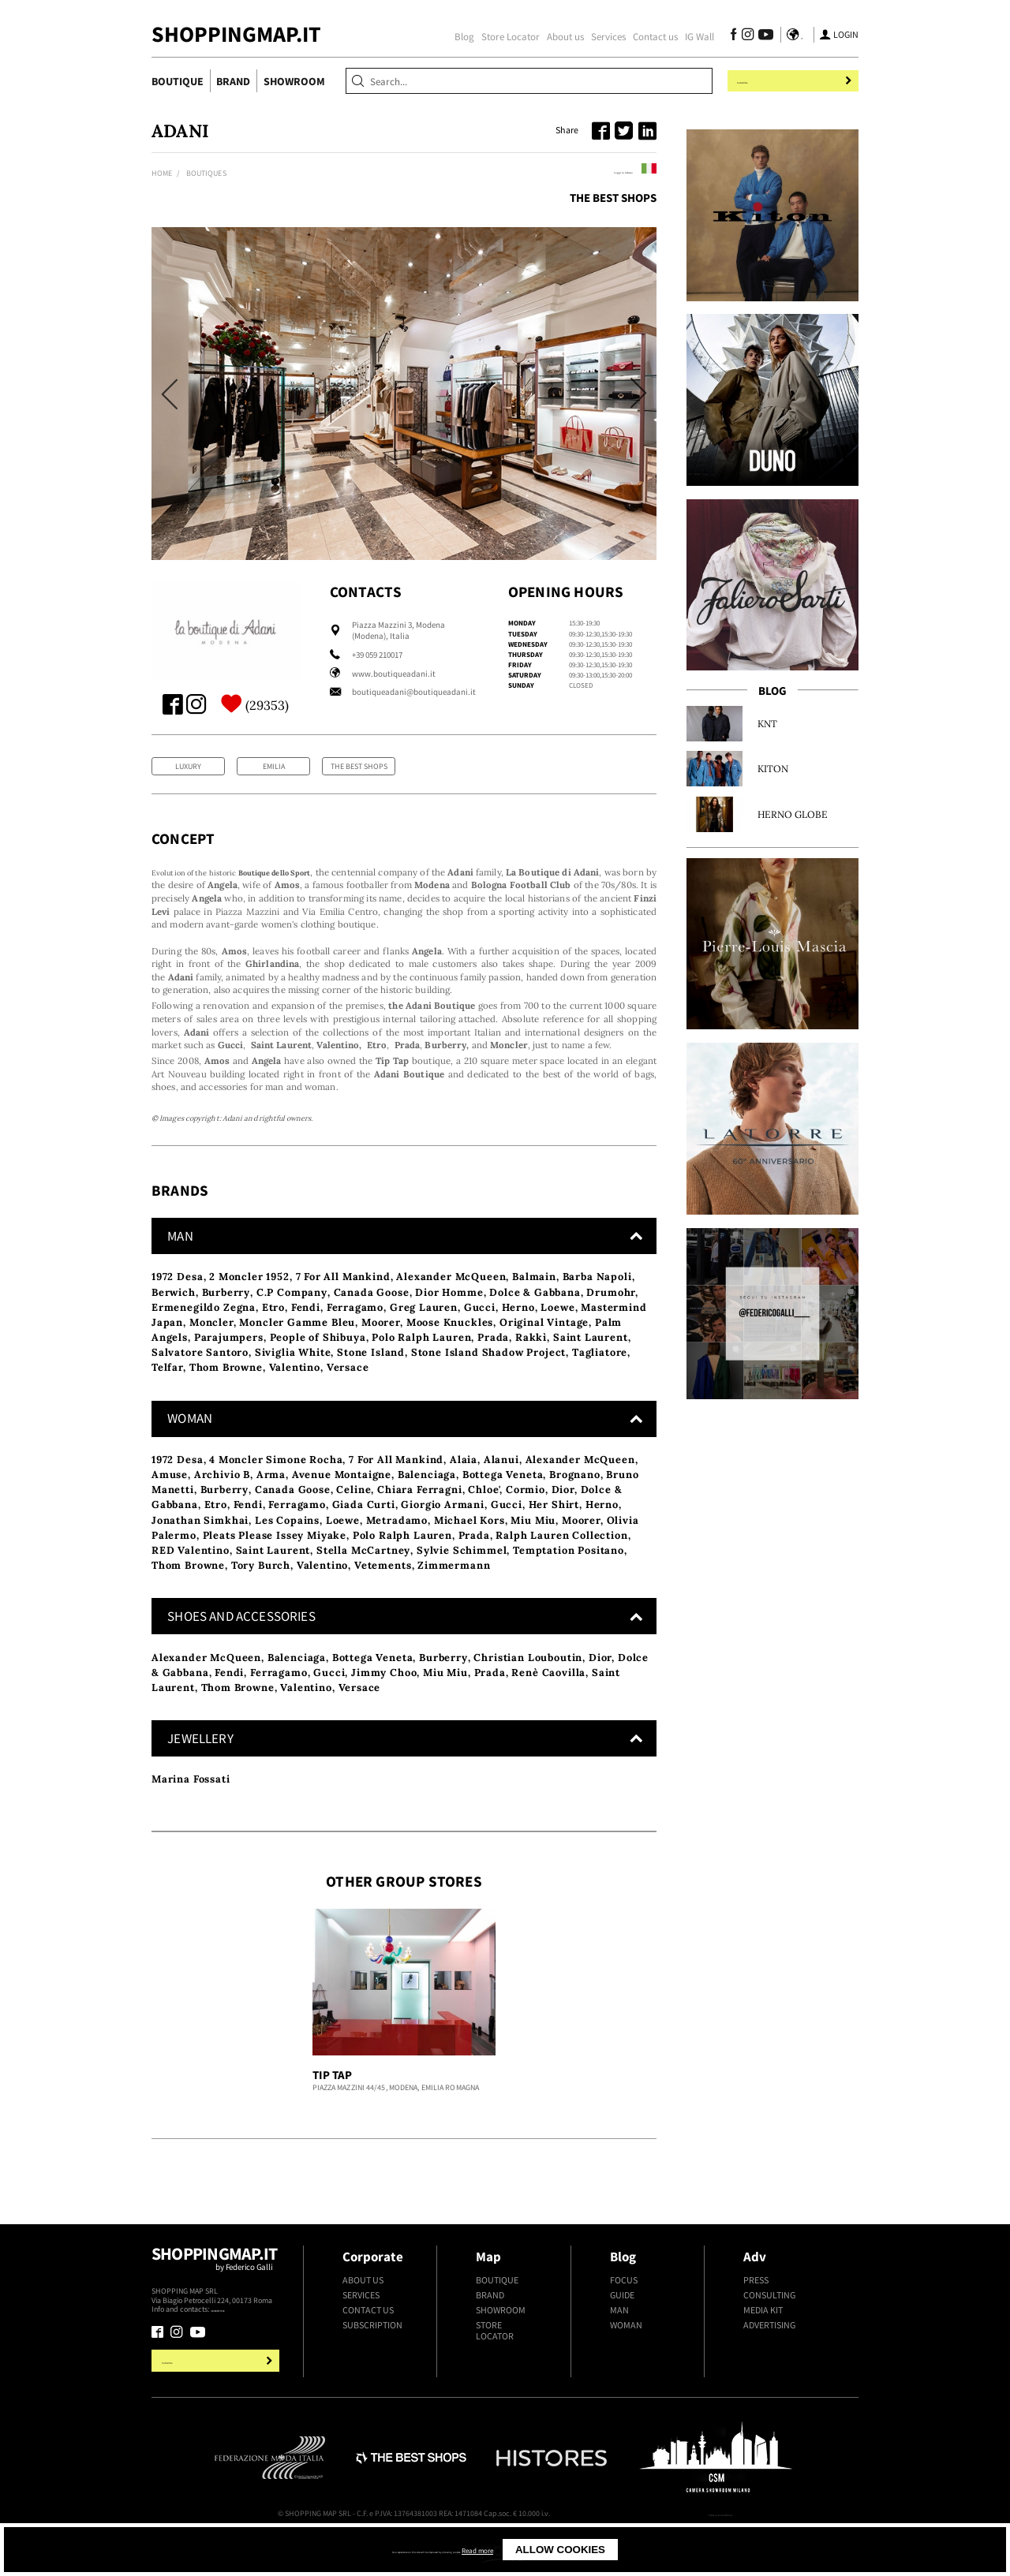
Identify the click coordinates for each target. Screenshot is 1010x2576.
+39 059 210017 (377, 654)
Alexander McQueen (451, 1312)
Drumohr (610, 1327)
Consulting (769, 2330)
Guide (622, 2330)
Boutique (178, 81)
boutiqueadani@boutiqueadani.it (414, 691)
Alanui (501, 1495)
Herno (518, 1343)
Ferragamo (355, 1343)
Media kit (763, 2345)
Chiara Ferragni (419, 1525)
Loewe (557, 1343)
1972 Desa (178, 1312)
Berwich (174, 1327)
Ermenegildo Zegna (204, 1343)
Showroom (294, 81)
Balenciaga (427, 1510)
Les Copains (287, 1555)
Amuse (170, 1510)
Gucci (480, 1343)
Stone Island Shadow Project (488, 1387)
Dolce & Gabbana (534, 1327)
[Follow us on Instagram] (743, 36)
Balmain (534, 1312)
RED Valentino (191, 1585)
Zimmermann (453, 1600)
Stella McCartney (363, 1585)
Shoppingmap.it (217, 2300)
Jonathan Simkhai (200, 1555)
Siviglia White (293, 1387)
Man (619, 2345)
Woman (626, 2360)
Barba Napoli (597, 1312)
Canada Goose (372, 1327)
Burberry (226, 1327)
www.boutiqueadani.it (394, 673)
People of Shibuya (318, 1372)
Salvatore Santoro (200, 1387)
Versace (348, 1402)
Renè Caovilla (548, 1708)
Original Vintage (544, 1358)
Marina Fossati (191, 1814)
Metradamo (397, 1555)
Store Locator (506, 36)
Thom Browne (226, 1402)
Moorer (380, 1358)
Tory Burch (260, 1600)
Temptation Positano (568, 1585)
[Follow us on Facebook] (729, 36)
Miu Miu (533, 1555)
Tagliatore (599, 1387)
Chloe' (483, 1525)
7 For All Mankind (343, 1312)
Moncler (211, 1358)
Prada (493, 1372)
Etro (273, 1343)
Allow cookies (649, 2549)
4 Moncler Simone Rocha (275, 1495)
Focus (624, 2314)
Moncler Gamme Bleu (297, 1358)
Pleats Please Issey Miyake (275, 1570)
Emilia (274, 766)
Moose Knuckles (450, 1358)
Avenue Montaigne (341, 1510)
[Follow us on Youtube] (758, 36)
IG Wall (694, 36)
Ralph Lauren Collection (561, 1570)
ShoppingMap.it (236, 34)
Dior (563, 1525)
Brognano (574, 1510)
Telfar (167, 1402)
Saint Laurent (590, 1372)
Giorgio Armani (442, 1540)
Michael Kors (469, 1555)
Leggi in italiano (613, 171)
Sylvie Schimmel (462, 1585)
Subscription (372, 2360)
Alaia (463, 1495)
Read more (560, 2549)
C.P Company (291, 1327)
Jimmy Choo (384, 1708)
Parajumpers (229, 1372)
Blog (459, 36)
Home (162, 173)
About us (560, 36)
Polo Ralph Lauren (421, 1372)
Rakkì (531, 1372)
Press (756, 2314)
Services (603, 36)
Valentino (295, 1402)
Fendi (305, 1343)
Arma (271, 1510)
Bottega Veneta (503, 1510)
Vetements (383, 1600)
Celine (353, 1525)
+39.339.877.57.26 (239, 2344)
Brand (233, 81)
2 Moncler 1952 (249, 1312)
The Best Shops (613, 197)
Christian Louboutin (527, 1692)
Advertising (769, 2360)
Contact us (650, 36)
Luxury (188, 766)
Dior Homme (449, 1327)
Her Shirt (554, 1540)
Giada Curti (363, 1540)
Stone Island (371, 1387)
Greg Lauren (424, 1343)
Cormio (525, 1525)
